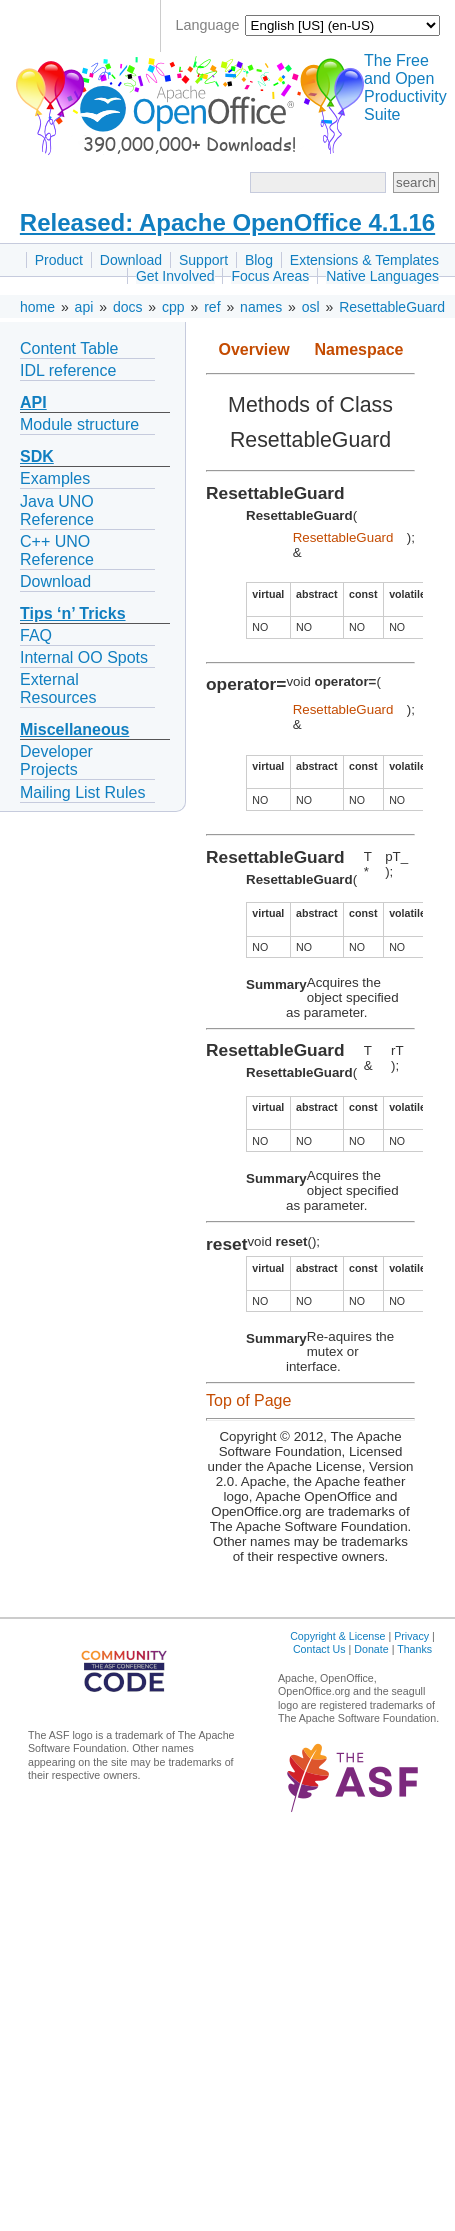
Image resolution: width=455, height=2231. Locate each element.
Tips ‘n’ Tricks (73, 613)
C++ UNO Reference (57, 550)
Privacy (411, 1636)
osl (311, 307)
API (33, 402)
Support (203, 260)
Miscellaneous (74, 729)
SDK (37, 456)
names (261, 307)
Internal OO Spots (84, 657)
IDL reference (68, 370)
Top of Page (248, 1400)
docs (128, 307)
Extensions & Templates (364, 260)
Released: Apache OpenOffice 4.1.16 (227, 222)
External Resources (58, 688)
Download (131, 260)
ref (212, 307)
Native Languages (382, 276)
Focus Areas (270, 276)
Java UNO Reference (57, 510)
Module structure (79, 424)
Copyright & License (337, 1636)
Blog (259, 260)
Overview (253, 349)
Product (59, 260)
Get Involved (175, 276)
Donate (371, 1649)
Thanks (414, 1649)
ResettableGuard (392, 307)
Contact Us (319, 1649)
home (37, 307)
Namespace (359, 349)
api (84, 307)
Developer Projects (56, 760)
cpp (173, 307)
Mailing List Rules (82, 792)
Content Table (69, 348)
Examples (55, 478)
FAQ (36, 635)
